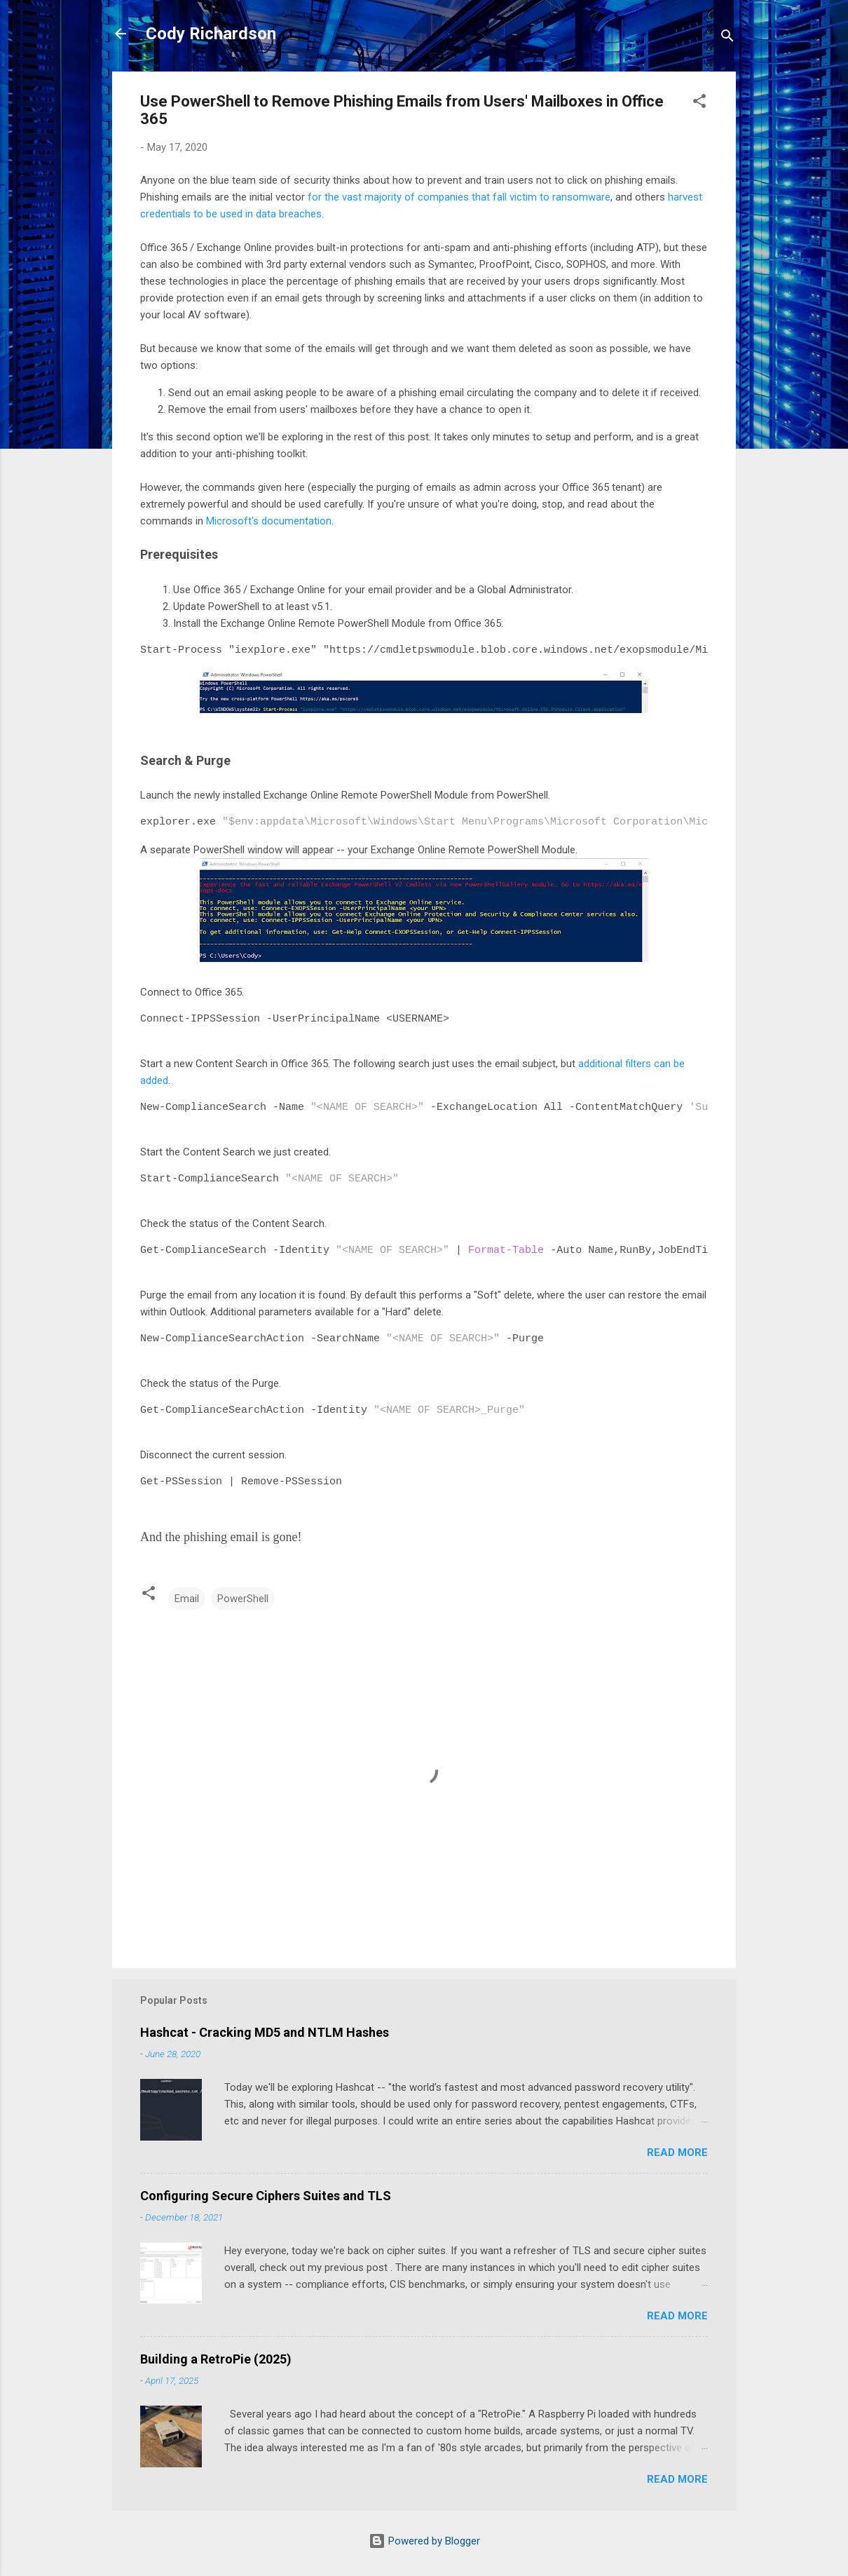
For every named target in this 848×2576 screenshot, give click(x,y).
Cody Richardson (211, 33)
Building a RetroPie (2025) (216, 2357)
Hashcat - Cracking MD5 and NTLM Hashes (264, 2030)
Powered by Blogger (424, 2539)
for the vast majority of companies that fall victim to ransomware (459, 197)
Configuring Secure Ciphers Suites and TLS (265, 2194)
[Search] (727, 38)
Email (187, 1597)
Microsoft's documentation (268, 521)
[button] (699, 103)
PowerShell (242, 1597)
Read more (677, 2151)
